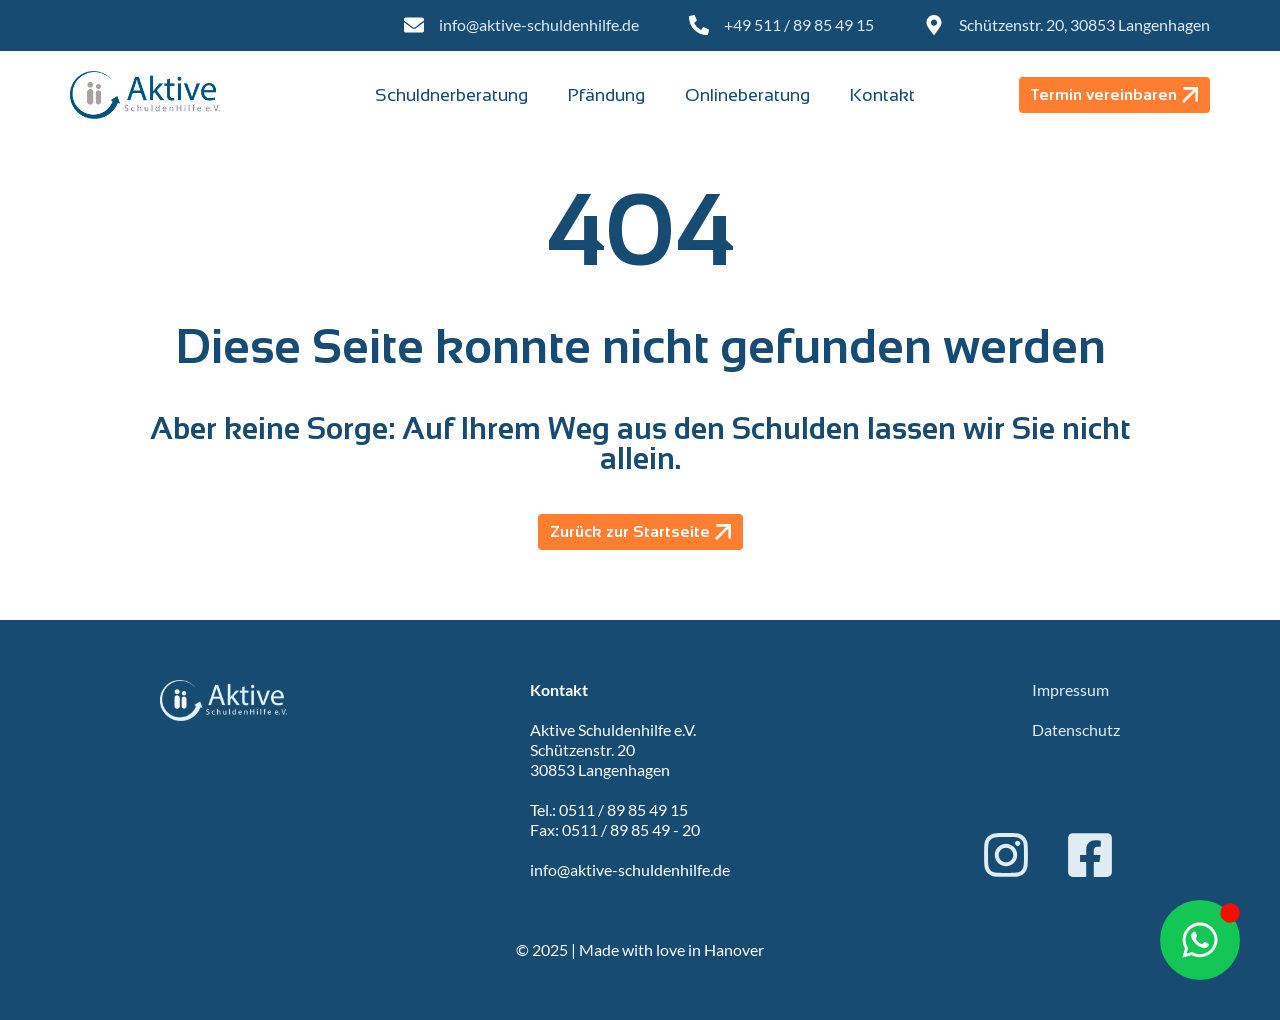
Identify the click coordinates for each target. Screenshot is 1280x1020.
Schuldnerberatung (451, 95)
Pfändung (606, 95)
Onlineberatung (747, 95)
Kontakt (882, 95)
